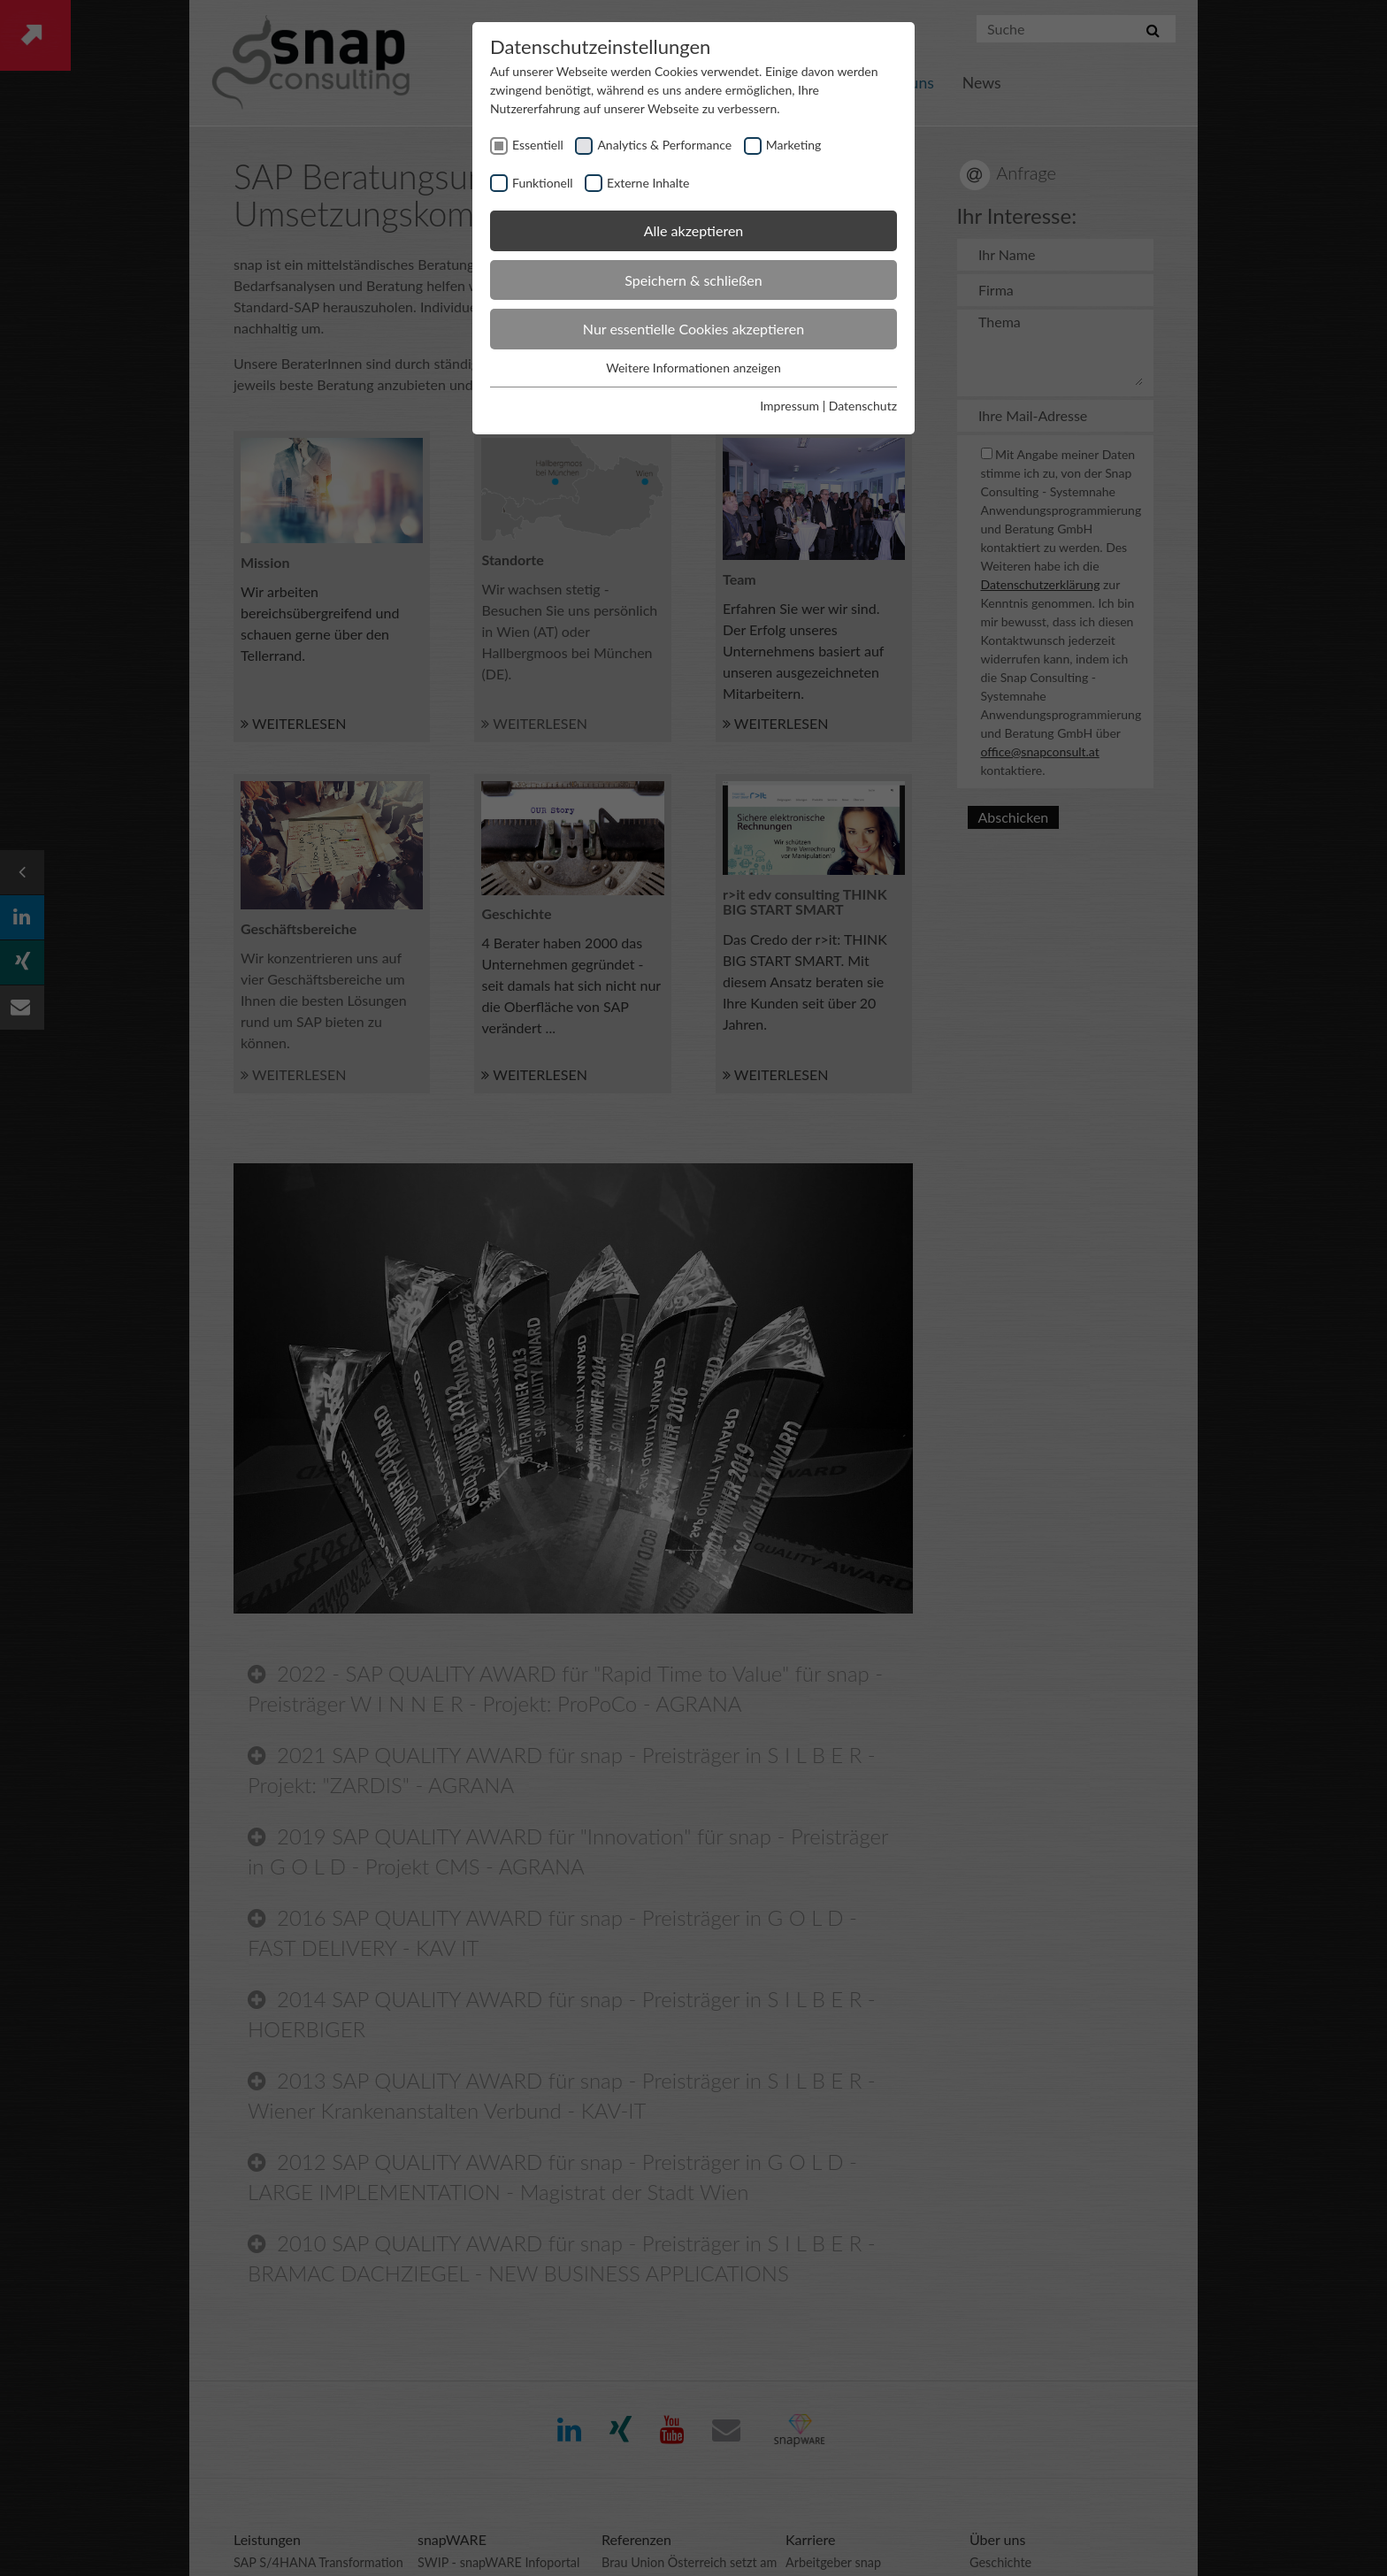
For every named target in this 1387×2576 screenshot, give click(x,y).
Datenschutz (863, 405)
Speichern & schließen (693, 280)
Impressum (789, 405)
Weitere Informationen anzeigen (693, 367)
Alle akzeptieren (694, 230)
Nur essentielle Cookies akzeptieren (693, 328)
